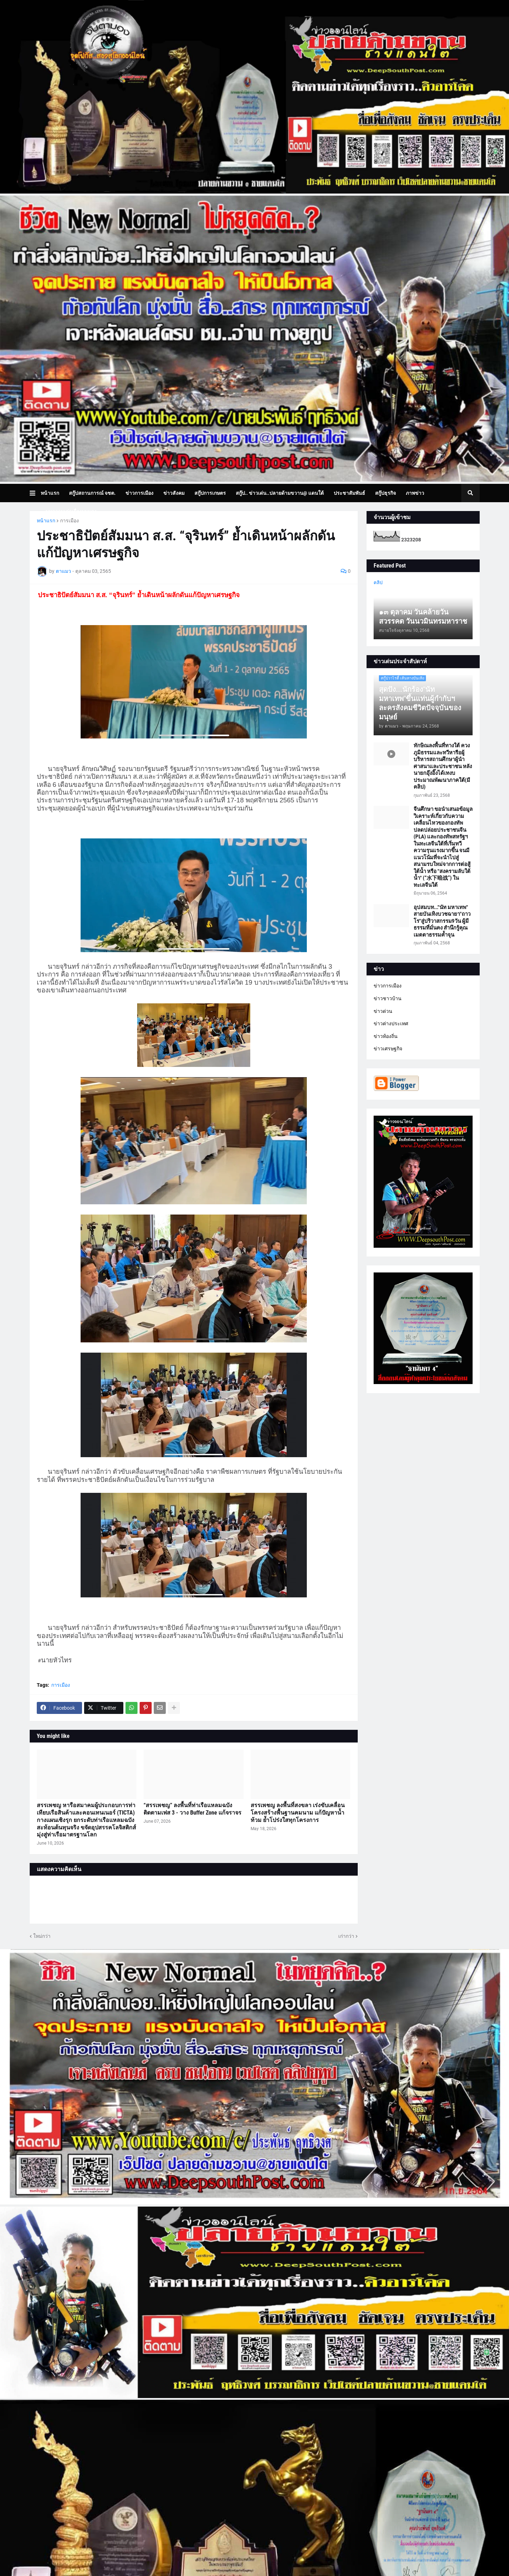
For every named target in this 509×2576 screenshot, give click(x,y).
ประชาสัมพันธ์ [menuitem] (349, 493)
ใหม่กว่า (42, 1936)
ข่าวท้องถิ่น (386, 1036)
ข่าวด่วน (383, 1011)
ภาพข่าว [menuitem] (415, 493)
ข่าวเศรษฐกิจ (388, 1048)
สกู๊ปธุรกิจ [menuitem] (385, 493)
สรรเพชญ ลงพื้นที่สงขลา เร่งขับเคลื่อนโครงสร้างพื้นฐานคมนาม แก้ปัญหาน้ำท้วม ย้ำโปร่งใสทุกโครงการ (298, 1812)
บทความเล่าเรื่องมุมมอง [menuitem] (71, 511)
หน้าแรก (46, 520)
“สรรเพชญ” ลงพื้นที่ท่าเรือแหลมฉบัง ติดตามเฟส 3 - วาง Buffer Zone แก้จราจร (192, 1809)
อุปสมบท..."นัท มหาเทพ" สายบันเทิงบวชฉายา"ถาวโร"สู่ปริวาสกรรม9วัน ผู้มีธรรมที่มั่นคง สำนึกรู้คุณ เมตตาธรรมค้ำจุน (442, 921)
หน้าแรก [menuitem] (50, 493)
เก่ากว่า (346, 1936)
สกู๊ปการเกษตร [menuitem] (210, 493)
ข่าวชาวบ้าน (388, 998)
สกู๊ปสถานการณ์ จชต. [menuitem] (92, 493)
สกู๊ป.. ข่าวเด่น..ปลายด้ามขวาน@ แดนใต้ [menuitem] (280, 493)
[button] (35, 493)
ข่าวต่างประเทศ (391, 1023)
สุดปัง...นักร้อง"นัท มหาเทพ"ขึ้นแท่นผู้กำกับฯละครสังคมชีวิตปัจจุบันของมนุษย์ (420, 703)
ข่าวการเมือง (388, 986)
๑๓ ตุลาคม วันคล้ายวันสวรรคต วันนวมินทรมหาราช (423, 616)
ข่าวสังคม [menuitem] (174, 493)
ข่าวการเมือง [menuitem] (139, 493)
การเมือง (69, 520)
